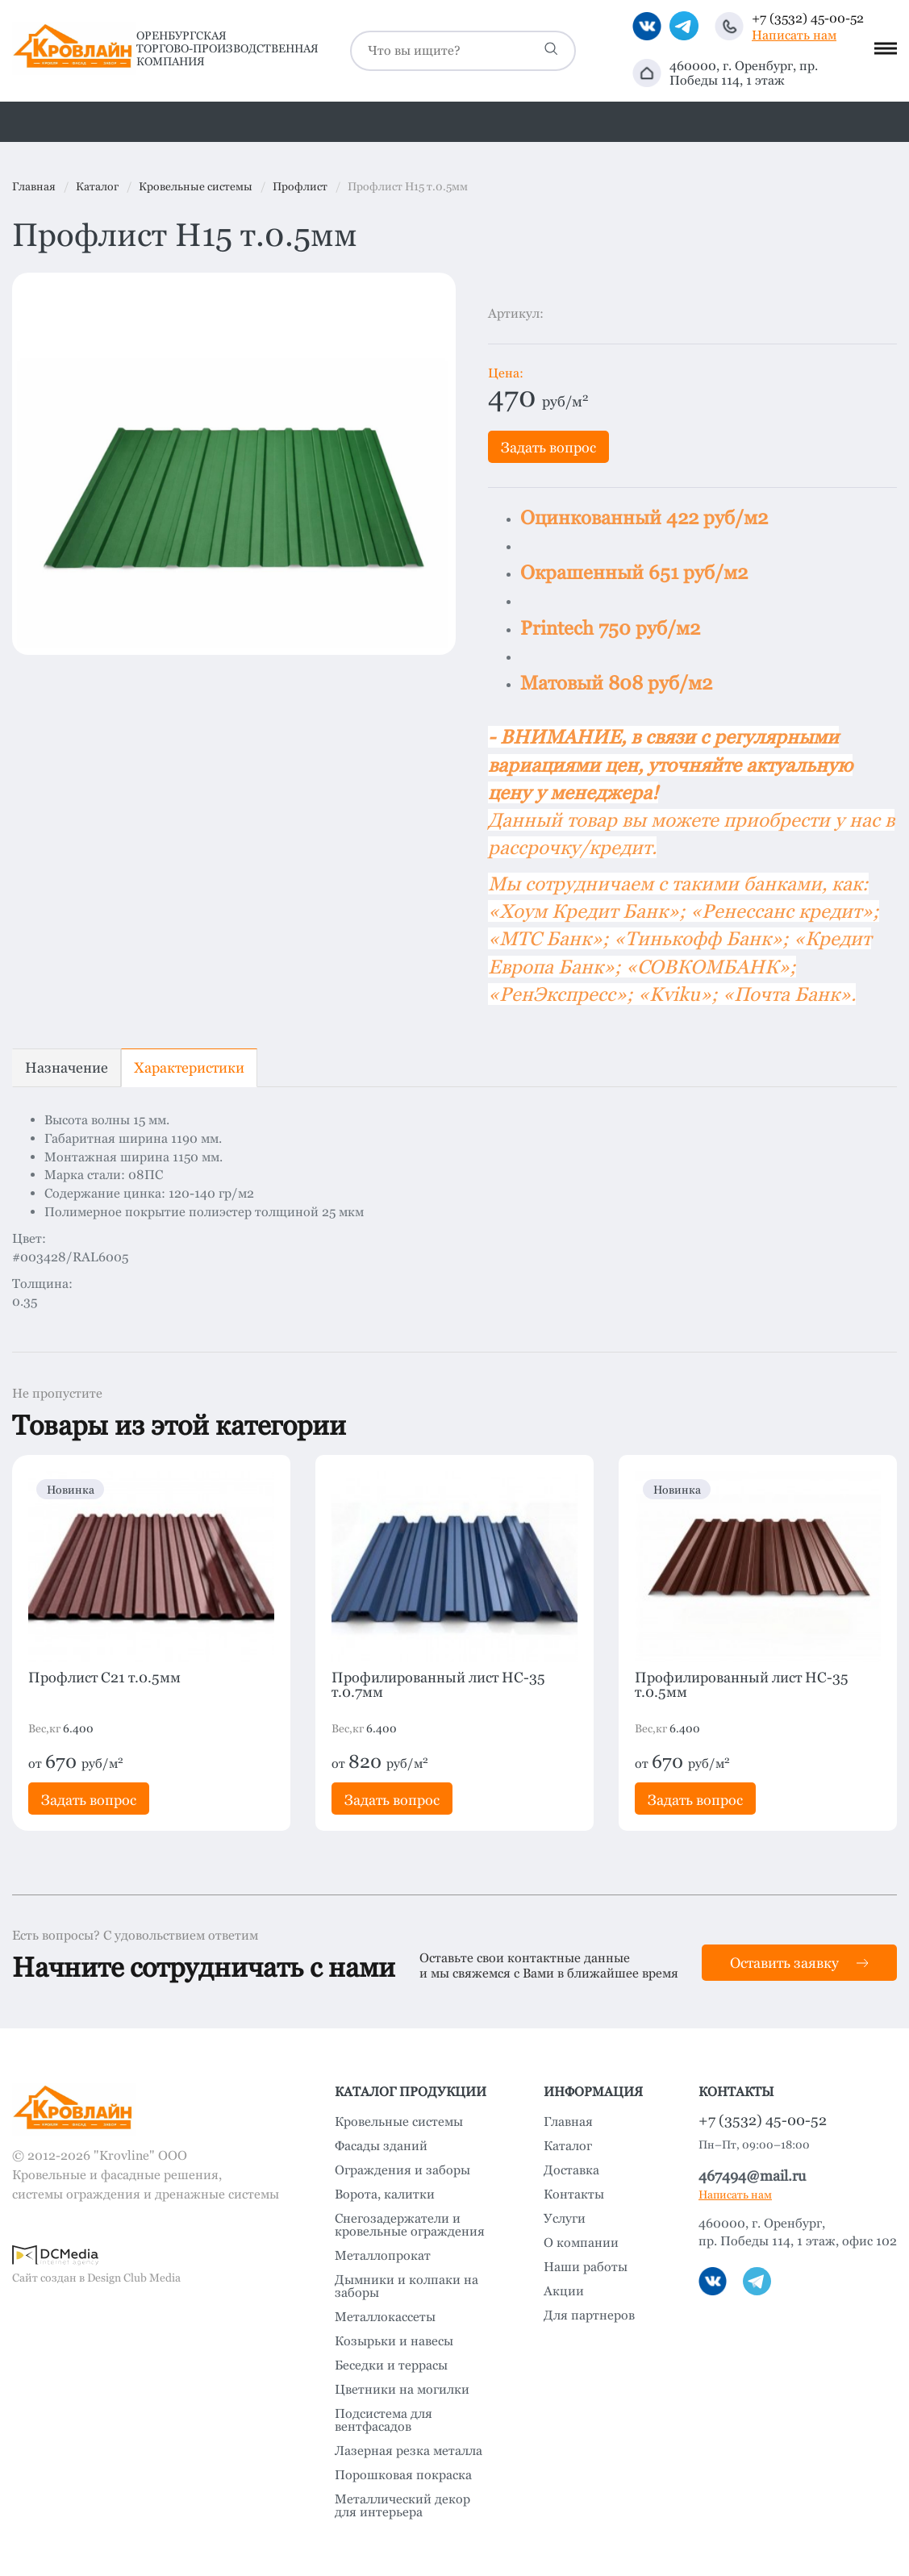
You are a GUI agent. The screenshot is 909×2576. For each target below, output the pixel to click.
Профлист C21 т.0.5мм (104, 1677)
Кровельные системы (399, 2121)
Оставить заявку (799, 1962)
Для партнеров (589, 2315)
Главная (568, 2121)
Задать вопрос (548, 447)
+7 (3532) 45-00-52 (808, 18)
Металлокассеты (385, 2317)
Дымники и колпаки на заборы (406, 2286)
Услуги (565, 2218)
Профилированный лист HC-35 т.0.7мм (438, 1684)
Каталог (568, 2146)
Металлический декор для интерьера (402, 2506)
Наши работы (586, 2267)
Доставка (571, 2170)
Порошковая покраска (403, 2475)
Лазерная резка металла (408, 2451)
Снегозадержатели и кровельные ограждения (410, 2225)
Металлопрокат (383, 2255)
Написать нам (794, 35)
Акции (564, 2291)
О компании (581, 2242)
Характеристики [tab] (189, 1067)
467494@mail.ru (752, 2175)
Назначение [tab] (66, 1067)
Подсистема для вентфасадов (383, 2420)
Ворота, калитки (385, 2194)
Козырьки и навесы (394, 2341)
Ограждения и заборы (402, 2170)
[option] (234, 464)
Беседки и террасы (391, 2365)
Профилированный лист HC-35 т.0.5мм (742, 1684)
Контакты (574, 2194)
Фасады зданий (381, 2146)
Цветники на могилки (402, 2389)
